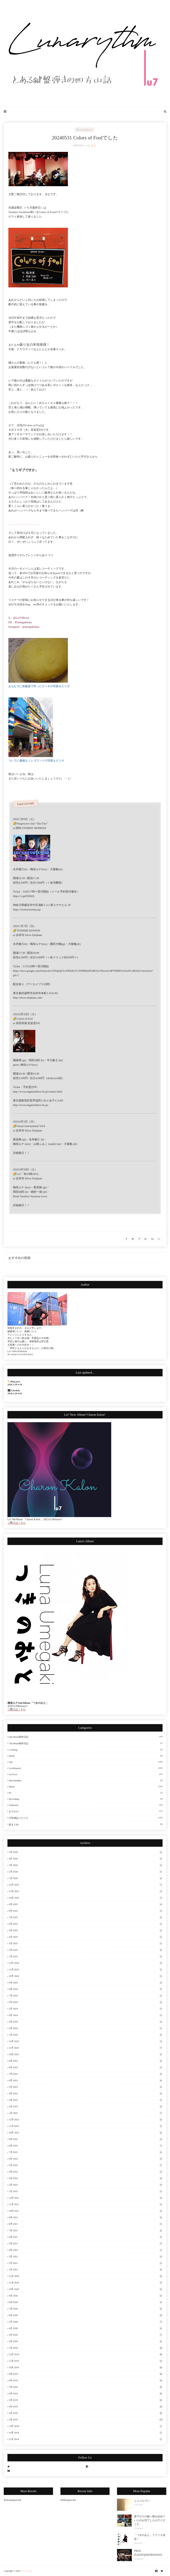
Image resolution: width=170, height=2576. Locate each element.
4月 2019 (86, 2406)
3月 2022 (86, 2178)
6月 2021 (86, 2237)
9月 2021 (86, 2217)
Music (86, 1786)
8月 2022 (86, 2145)
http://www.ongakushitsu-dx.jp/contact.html (37, 1091)
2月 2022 (86, 2184)
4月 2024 (86, 2015)
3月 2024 (86, 2021)
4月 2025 (86, 1937)
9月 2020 (86, 2295)
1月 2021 (86, 2269)
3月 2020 (86, 2335)
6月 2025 (86, 1924)
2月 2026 (86, 1871)
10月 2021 (86, 2211)
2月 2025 (86, 1950)
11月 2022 (86, 2126)
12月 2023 (86, 2041)
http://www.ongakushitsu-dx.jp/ (30, 1104)
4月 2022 (86, 2171)
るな (93, 145)
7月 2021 (86, 2230)
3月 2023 (86, 2100)
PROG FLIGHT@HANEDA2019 (148, 2553)
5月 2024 (86, 2008)
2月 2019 (86, 2419)
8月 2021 (86, 2224)
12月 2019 (86, 2354)
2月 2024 (86, 2028)
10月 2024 (86, 1976)
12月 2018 (86, 2426)
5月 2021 (86, 2243)
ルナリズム (26, 2571)
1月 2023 (86, 2113)
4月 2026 (86, 1858)
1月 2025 (86, 1956)
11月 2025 (86, 1891)
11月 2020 (86, 2282)
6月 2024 (86, 2002)
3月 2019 (86, 2413)
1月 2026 (86, 1878)
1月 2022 (86, 2191)
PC (86, 1792)
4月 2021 (86, 2250)
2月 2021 (86, 2263)
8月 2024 (86, 1989)
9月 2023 (86, 2061)
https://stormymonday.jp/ (27, 909)
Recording (86, 1799)
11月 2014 (86, 2439)
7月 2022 (86, 2152)
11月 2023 (86, 2048)
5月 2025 (86, 1930)
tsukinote (86, 1805)
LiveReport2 (86, 1768)
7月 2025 (86, 1917)
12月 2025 (86, 1884)
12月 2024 (86, 1963)
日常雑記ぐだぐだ (86, 1817)
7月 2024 (86, 1995)
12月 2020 (86, 2276)
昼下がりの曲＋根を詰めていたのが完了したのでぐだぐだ (149, 2520)
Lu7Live (86, 1774)
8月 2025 (86, 1911)
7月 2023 (86, 2074)
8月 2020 (86, 2302)
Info (86, 1762)
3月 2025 (86, 1943)
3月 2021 (86, 2256)
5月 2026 (86, 1852)
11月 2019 (86, 2361)
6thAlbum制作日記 (86, 1736)
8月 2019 (86, 2380)
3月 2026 (86, 1865)
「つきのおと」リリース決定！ (149, 2537)
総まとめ (86, 1824)
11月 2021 (86, 2204)
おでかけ (86, 1811)
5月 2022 (86, 2165)
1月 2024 (86, 2034)
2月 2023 (86, 2106)
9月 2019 (86, 2374)
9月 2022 (86, 2139)
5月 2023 (86, 2087)
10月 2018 (86, 2432)
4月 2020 (86, 2328)
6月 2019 (86, 2393)
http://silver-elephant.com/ (27, 997)
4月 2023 (86, 2093)
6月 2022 (86, 2158)
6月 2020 (86, 2315)
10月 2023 (86, 2054)
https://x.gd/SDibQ (23, 896)
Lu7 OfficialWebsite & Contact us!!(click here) (20, 1353)
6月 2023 (86, 2080)
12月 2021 (86, 2198)
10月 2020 (86, 2289)
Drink (86, 1755)
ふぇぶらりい (142, 2500)
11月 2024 (86, 1969)
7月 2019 (86, 2387)
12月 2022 (86, 2119)
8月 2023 (86, 2067)
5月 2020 (86, 2321)
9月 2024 (86, 1982)
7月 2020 (86, 2308)
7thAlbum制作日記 (86, 1743)
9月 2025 (86, 1904)
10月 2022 (86, 2132)
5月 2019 (86, 2400)
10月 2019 (86, 2367)
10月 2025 (86, 1897)
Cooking (86, 1749)
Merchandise (86, 1780)
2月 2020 (86, 2341)
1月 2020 (86, 2348)
